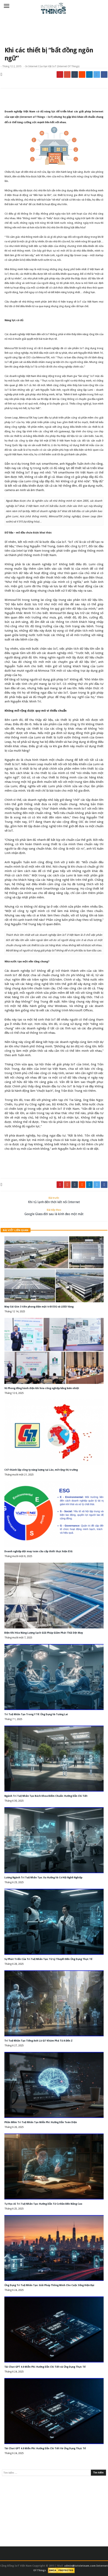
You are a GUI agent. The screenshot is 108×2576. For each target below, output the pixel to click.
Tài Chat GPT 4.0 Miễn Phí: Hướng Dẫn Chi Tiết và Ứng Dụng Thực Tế (44, 2366)
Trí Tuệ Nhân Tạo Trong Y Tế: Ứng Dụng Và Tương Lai (36, 1714)
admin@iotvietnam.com (80, 2565)
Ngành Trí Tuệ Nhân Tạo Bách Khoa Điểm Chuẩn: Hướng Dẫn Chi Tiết (46, 1796)
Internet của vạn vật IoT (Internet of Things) (54, 66)
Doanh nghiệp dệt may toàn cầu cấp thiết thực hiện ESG (38, 1551)
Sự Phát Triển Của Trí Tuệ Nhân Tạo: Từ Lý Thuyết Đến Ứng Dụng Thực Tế (48, 1959)
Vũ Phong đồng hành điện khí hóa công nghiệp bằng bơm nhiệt (41, 1388)
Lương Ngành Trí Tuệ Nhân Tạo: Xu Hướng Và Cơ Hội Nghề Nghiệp (43, 1877)
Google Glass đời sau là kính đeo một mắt (54, 1212)
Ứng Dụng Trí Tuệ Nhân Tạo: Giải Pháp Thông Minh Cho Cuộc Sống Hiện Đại (49, 2285)
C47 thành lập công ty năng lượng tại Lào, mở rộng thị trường (41, 1469)
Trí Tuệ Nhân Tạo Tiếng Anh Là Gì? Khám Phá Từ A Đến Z (38, 2040)
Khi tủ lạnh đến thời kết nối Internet (54, 1200)
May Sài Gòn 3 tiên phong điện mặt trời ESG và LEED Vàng (39, 1306)
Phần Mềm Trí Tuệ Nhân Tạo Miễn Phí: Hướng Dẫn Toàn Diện (40, 2122)
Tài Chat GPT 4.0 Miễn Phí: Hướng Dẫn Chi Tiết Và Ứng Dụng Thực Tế (45, 2448)
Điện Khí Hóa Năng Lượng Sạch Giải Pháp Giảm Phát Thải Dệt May (43, 1632)
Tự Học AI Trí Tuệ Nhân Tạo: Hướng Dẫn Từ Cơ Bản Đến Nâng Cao (43, 2203)
